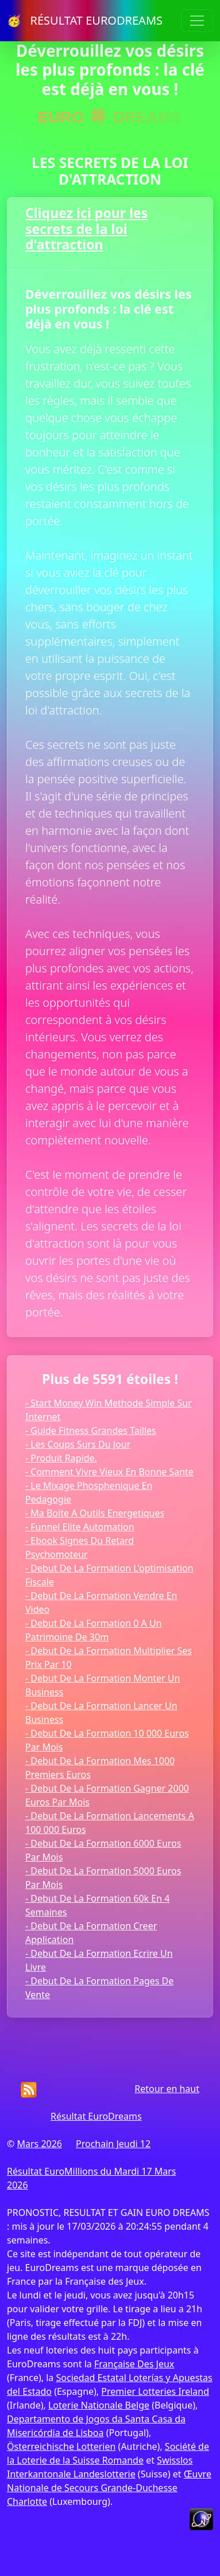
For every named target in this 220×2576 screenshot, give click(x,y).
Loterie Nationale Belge (98, 2405)
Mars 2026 (39, 2143)
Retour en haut (166, 2088)
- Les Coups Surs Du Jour (77, 1444)
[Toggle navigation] (197, 20)
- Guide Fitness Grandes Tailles (90, 1430)
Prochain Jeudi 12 (113, 2143)
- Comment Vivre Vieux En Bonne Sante (109, 1471)
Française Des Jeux (134, 2364)
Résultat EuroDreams (96, 2116)
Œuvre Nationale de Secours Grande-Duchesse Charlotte (109, 2488)
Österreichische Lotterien (61, 2446)
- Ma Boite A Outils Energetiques (94, 1513)
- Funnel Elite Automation (79, 1526)
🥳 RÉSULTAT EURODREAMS (85, 20)
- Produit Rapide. (61, 1458)
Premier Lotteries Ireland (155, 2391)
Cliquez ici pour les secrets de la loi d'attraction (86, 228)
